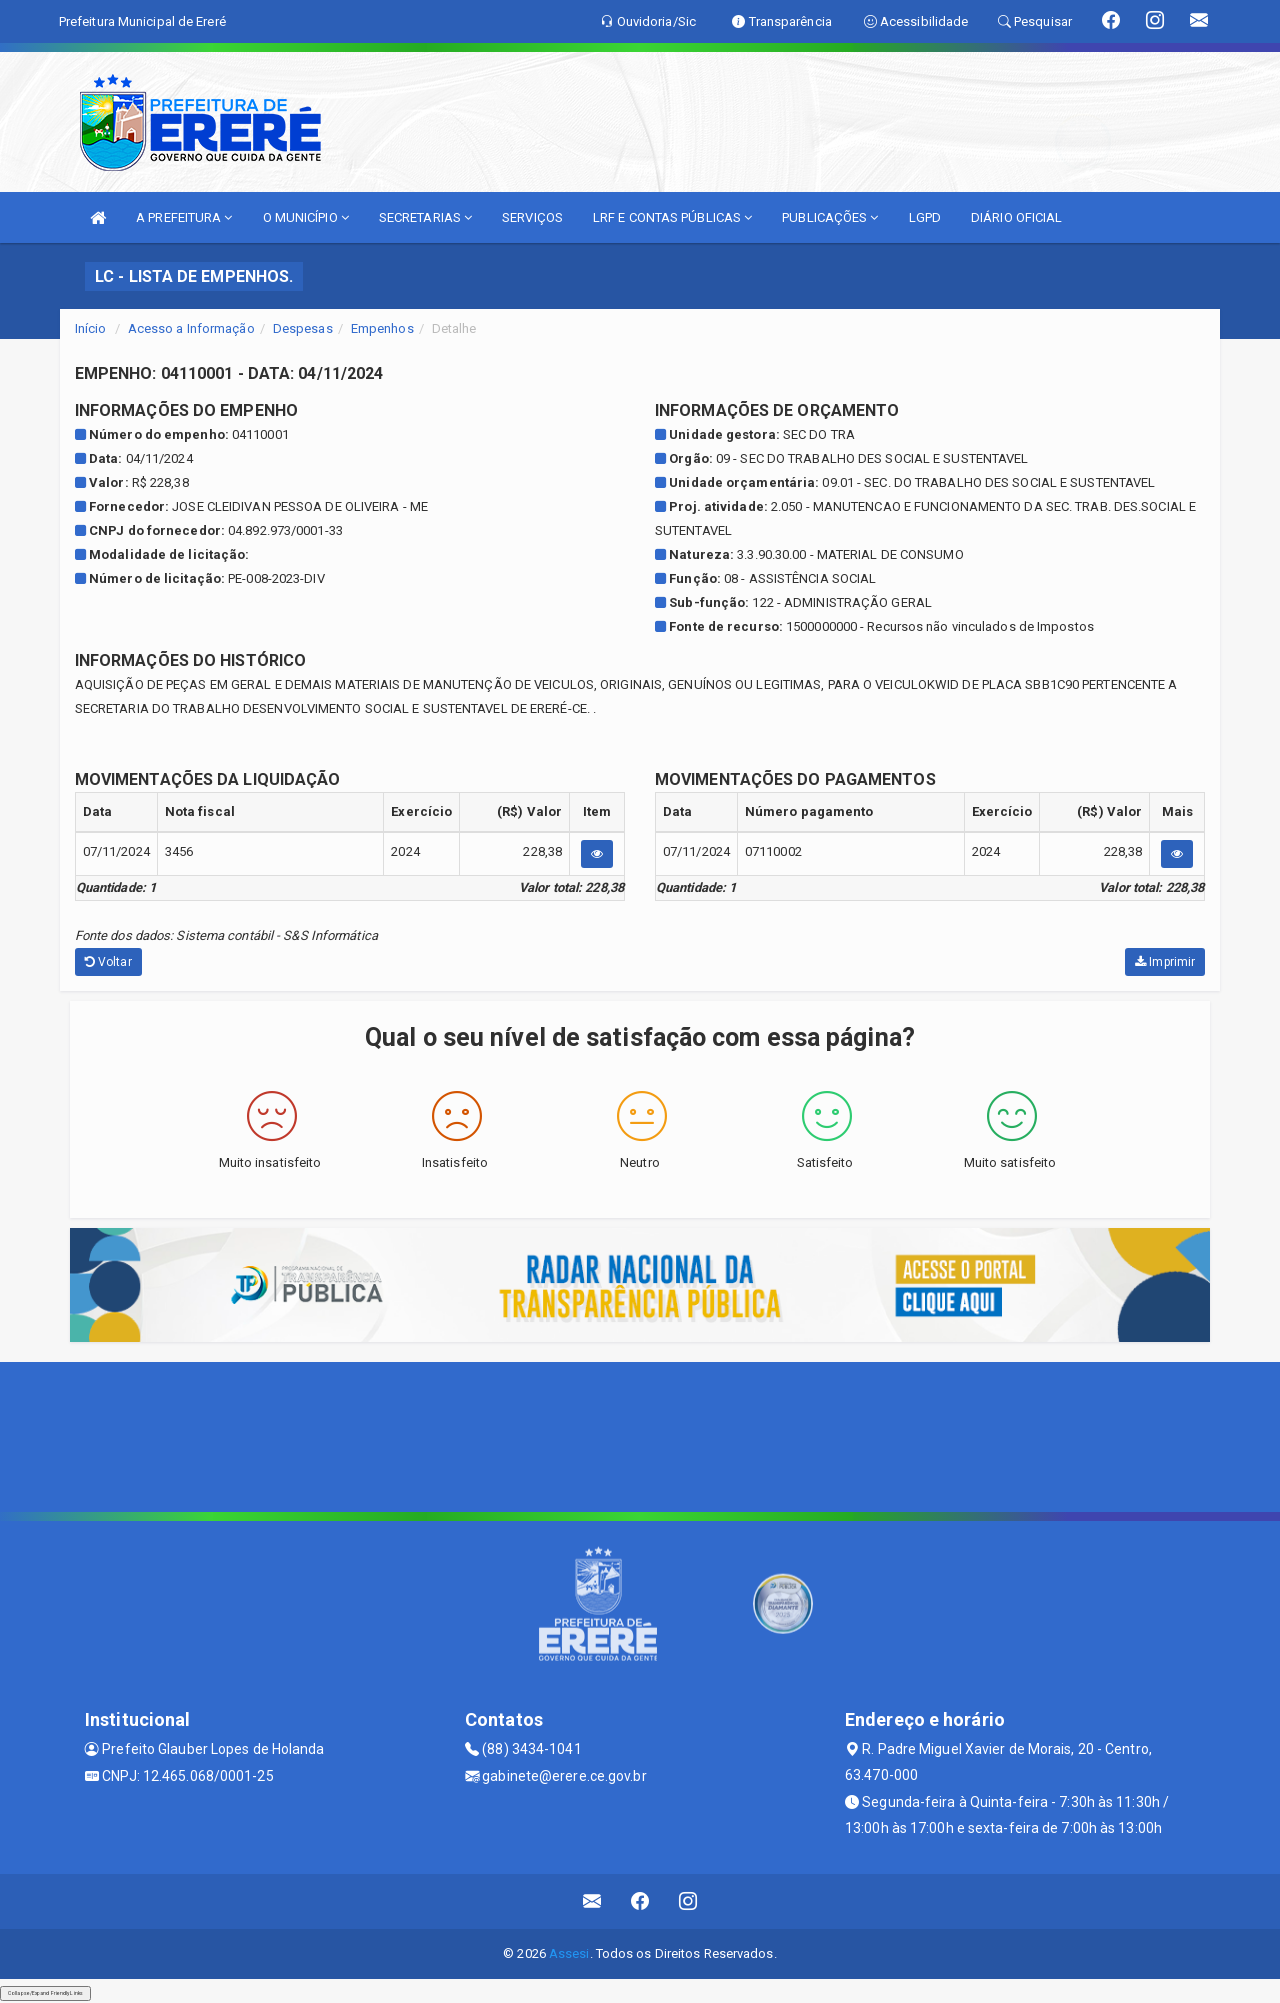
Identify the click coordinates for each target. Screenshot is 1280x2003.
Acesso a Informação (191, 328)
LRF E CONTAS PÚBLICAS (672, 217)
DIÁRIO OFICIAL (1016, 217)
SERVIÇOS (532, 217)
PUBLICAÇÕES (830, 217)
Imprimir (1165, 962)
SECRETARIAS (425, 217)
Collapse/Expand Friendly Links (45, 1993)
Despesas (303, 328)
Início (91, 328)
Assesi (569, 1953)
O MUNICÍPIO (306, 217)
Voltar (108, 962)
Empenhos (382, 328)
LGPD (925, 217)
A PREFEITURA (184, 217)
